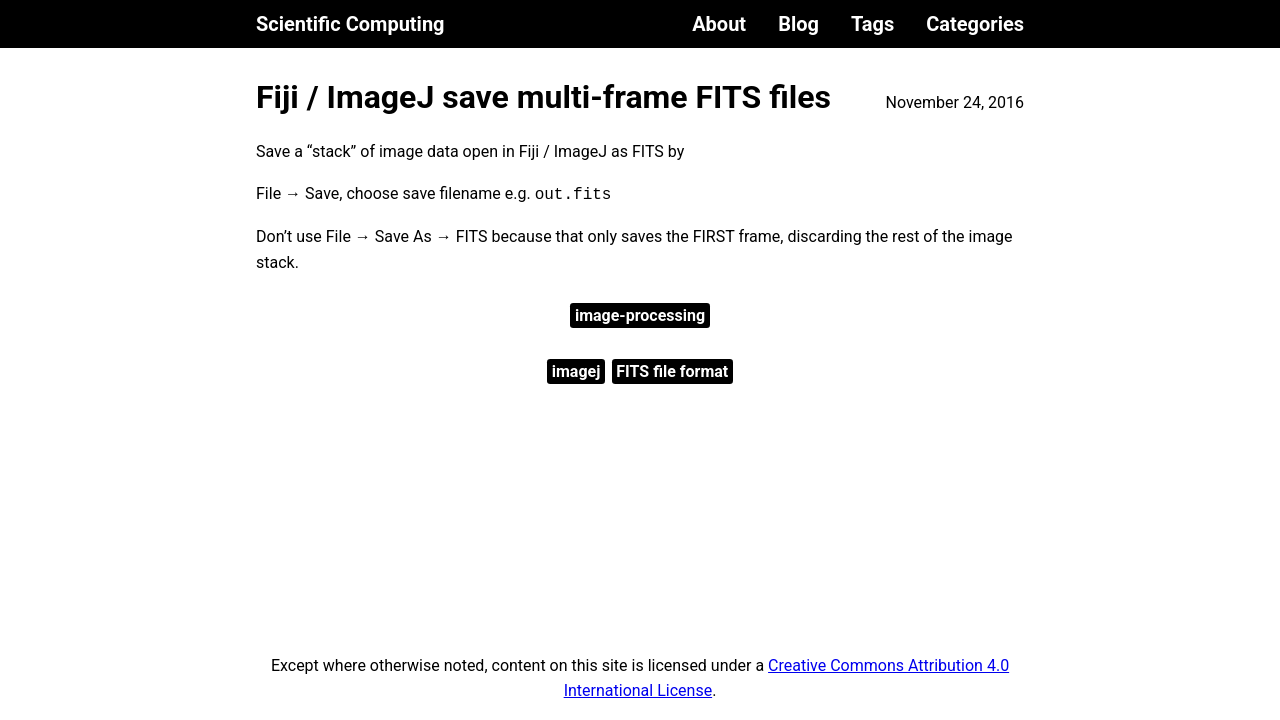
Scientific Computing (350, 24)
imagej (576, 371)
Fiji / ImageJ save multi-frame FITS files (543, 97)
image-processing (640, 315)
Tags (872, 24)
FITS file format (672, 371)
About (719, 24)
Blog (798, 24)
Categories (975, 24)
